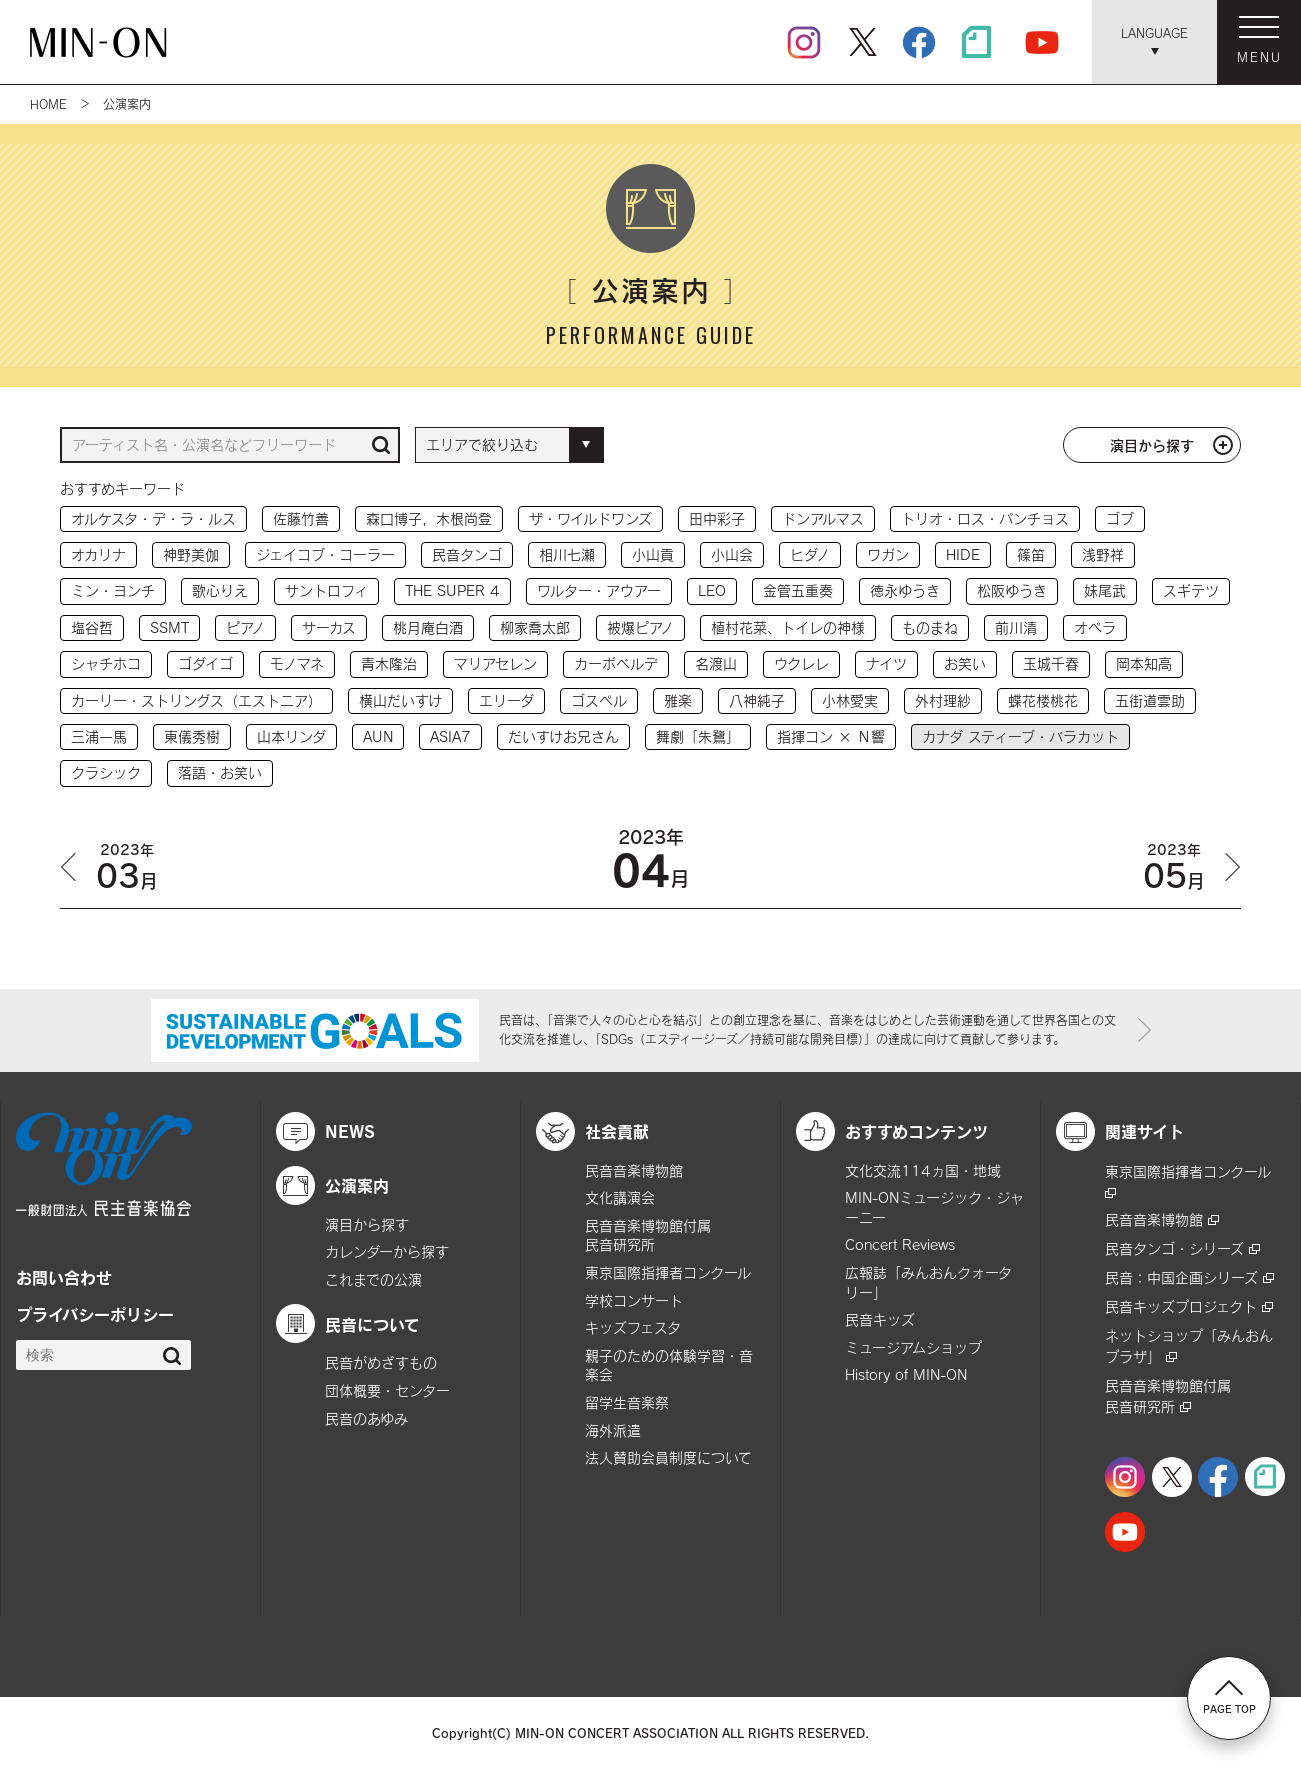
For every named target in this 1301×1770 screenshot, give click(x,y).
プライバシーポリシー (95, 1314)
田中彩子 (717, 518)
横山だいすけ (400, 700)
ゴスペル (599, 700)
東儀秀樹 (192, 736)
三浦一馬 (99, 736)
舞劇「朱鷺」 (698, 736)
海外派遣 (613, 1430)
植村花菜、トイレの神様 (788, 627)
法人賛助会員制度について (668, 1457)
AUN (378, 736)
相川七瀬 (567, 554)
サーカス (329, 627)
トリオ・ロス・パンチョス (985, 518)
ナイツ (886, 663)
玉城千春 (1051, 663)
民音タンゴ (467, 554)
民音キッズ (880, 1319)
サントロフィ (326, 590)
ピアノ (245, 627)
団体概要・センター (387, 1390)
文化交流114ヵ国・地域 (923, 1170)
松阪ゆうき (1012, 590)
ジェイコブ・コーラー (325, 554)
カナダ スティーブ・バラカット (1020, 736)
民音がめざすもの (381, 1362)
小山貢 (653, 554)
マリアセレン (495, 663)
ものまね (930, 627)
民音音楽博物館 (634, 1170)
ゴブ (1120, 518)
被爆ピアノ (640, 627)
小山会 (732, 554)
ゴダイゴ (205, 663)
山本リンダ (291, 736)
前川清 (1016, 627)
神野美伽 (191, 554)
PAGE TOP (1229, 1697)
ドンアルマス (823, 518)
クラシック (106, 772)
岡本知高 (1144, 663)
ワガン (888, 554)
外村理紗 (943, 700)
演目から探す (1152, 445)
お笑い (965, 663)
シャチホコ (106, 663)
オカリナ (98, 554)
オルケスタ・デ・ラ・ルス (153, 518)
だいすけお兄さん (563, 736)
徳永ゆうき (905, 590)
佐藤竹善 (301, 518)
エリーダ (506, 700)
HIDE (963, 554)
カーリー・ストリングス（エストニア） (196, 700)
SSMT (169, 627)
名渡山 (716, 663)
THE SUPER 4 (452, 590)
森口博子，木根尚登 (429, 518)
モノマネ (297, 663)
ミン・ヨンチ (113, 590)
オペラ (1095, 627)
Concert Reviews (900, 1244)
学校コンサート (634, 1300)
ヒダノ (810, 554)
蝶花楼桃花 (1043, 700)
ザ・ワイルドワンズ (590, 518)
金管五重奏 (798, 590)
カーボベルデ (616, 663)
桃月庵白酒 (428, 627)
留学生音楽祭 (627, 1402)
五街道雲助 (1150, 700)
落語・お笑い (220, 772)
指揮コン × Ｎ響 (831, 736)
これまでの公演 (373, 1279)
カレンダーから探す (387, 1251)
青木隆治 (389, 663)
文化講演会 (620, 1197)
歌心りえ (220, 590)
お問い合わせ (64, 1277)
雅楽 (678, 700)
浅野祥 (1103, 554)
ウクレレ (801, 663)
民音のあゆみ (366, 1418)
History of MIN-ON (906, 1374)
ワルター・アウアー (599, 590)
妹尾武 (1105, 590)
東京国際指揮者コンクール (668, 1272)
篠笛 (1031, 554)
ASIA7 (450, 736)
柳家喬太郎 (535, 627)
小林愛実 (850, 700)
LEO (712, 590)
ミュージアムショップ (913, 1347)
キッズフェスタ (633, 1327)
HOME (48, 104)
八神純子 (757, 700)
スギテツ (1191, 590)
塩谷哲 (92, 627)
